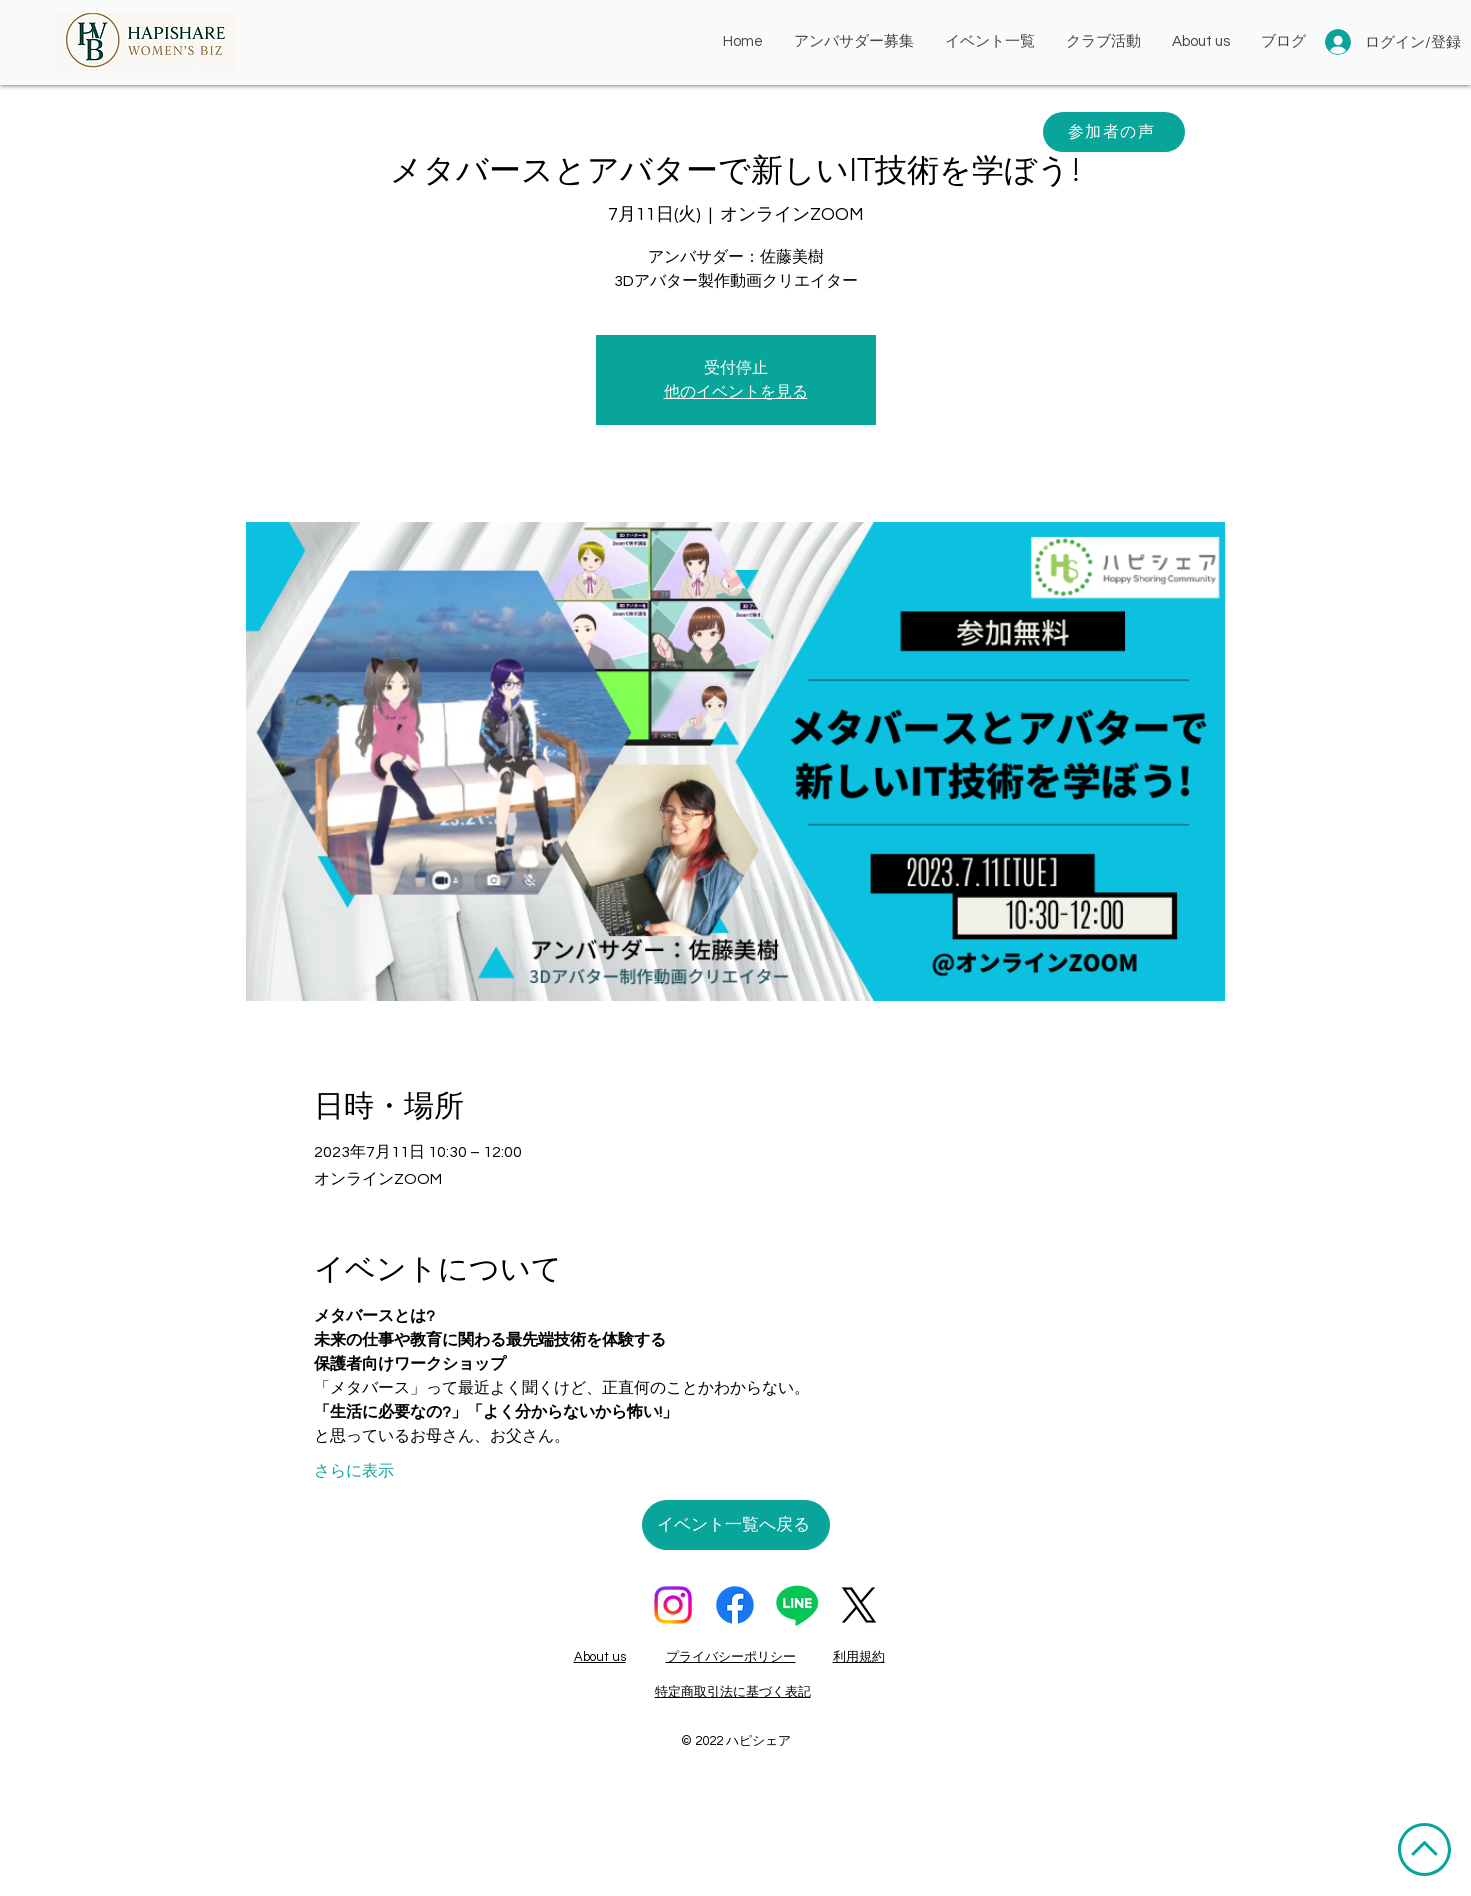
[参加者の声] (1114, 132)
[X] (859, 1605)
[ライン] (797, 1605)
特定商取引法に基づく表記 (733, 1692)
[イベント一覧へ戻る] (736, 1525)
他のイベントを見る (736, 392)
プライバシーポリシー (731, 1657)
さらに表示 (354, 1471)
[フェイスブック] (735, 1605)
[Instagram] (673, 1605)
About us (600, 1657)
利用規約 (859, 1657)
